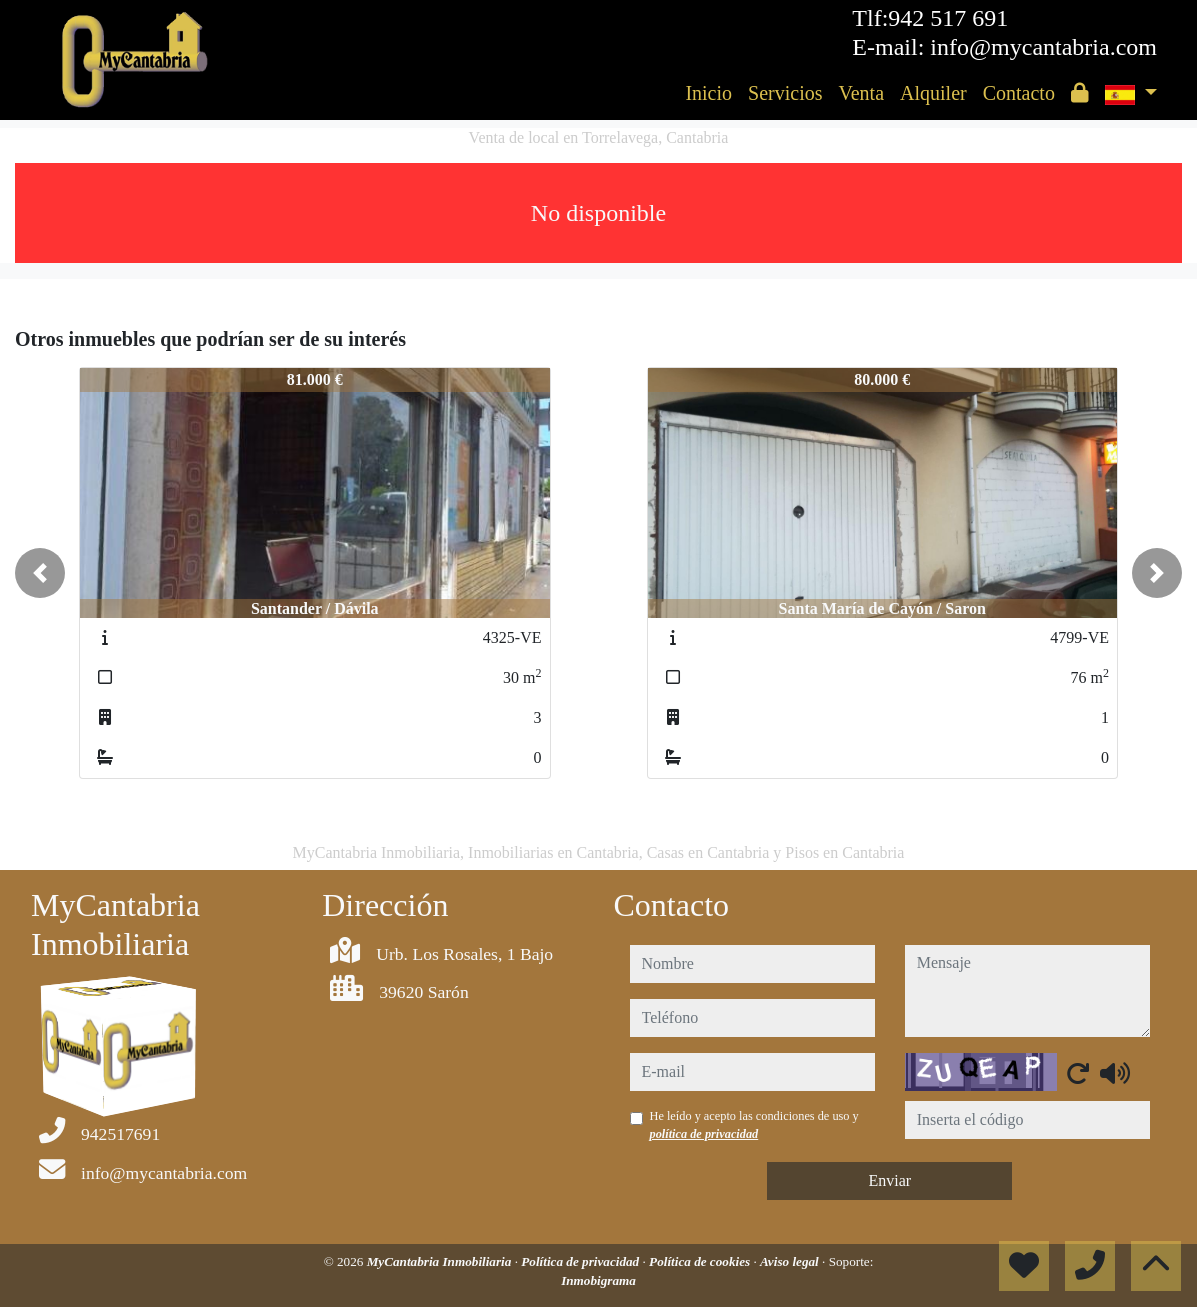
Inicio (708, 93)
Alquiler (933, 93)
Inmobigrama (598, 1280)
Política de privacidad (581, 1261)
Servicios (785, 93)
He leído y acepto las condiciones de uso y (754, 1125)
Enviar (889, 1180)
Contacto (1019, 93)
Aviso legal (791, 1261)
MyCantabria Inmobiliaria (441, 1261)
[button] (40, 573)
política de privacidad (704, 1134)
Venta (861, 93)
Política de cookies (701, 1261)
